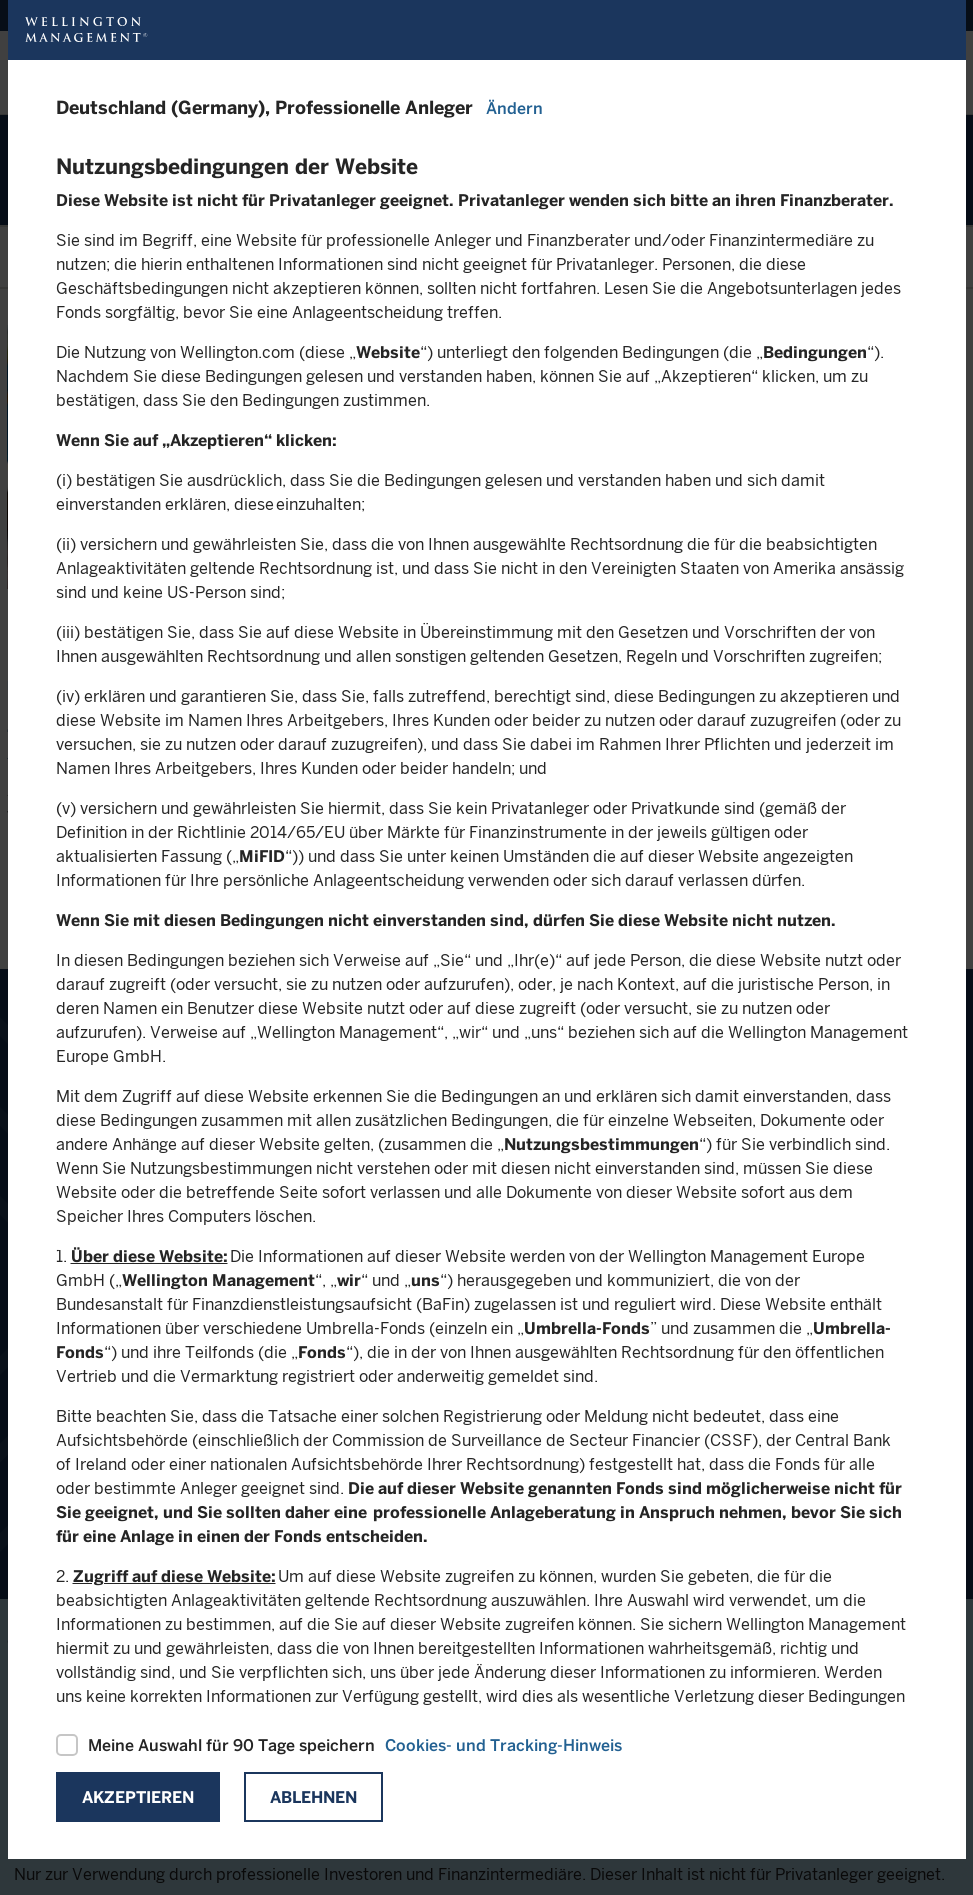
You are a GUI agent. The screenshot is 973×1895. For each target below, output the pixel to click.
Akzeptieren (138, 1797)
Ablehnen (313, 1797)
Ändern (514, 108)
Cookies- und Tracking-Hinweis (503, 1745)
